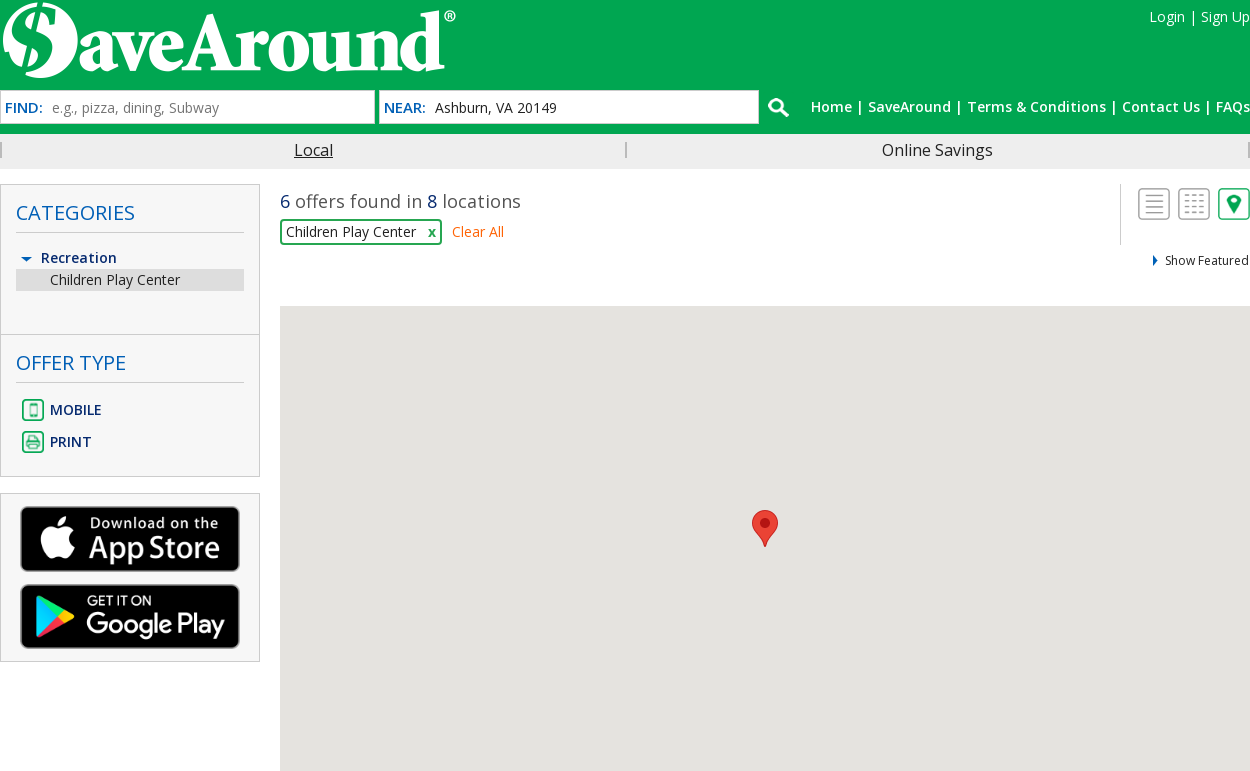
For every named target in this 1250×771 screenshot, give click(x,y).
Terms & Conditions (1036, 106)
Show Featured (1207, 260)
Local (313, 150)
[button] (765, 528)
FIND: (24, 107)
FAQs (1233, 106)
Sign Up (1225, 16)
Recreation (67, 257)
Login (1167, 16)
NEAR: (405, 107)
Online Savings (937, 150)
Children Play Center (115, 279)
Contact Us (1161, 106)
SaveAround (909, 106)
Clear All (478, 231)
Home (831, 106)
